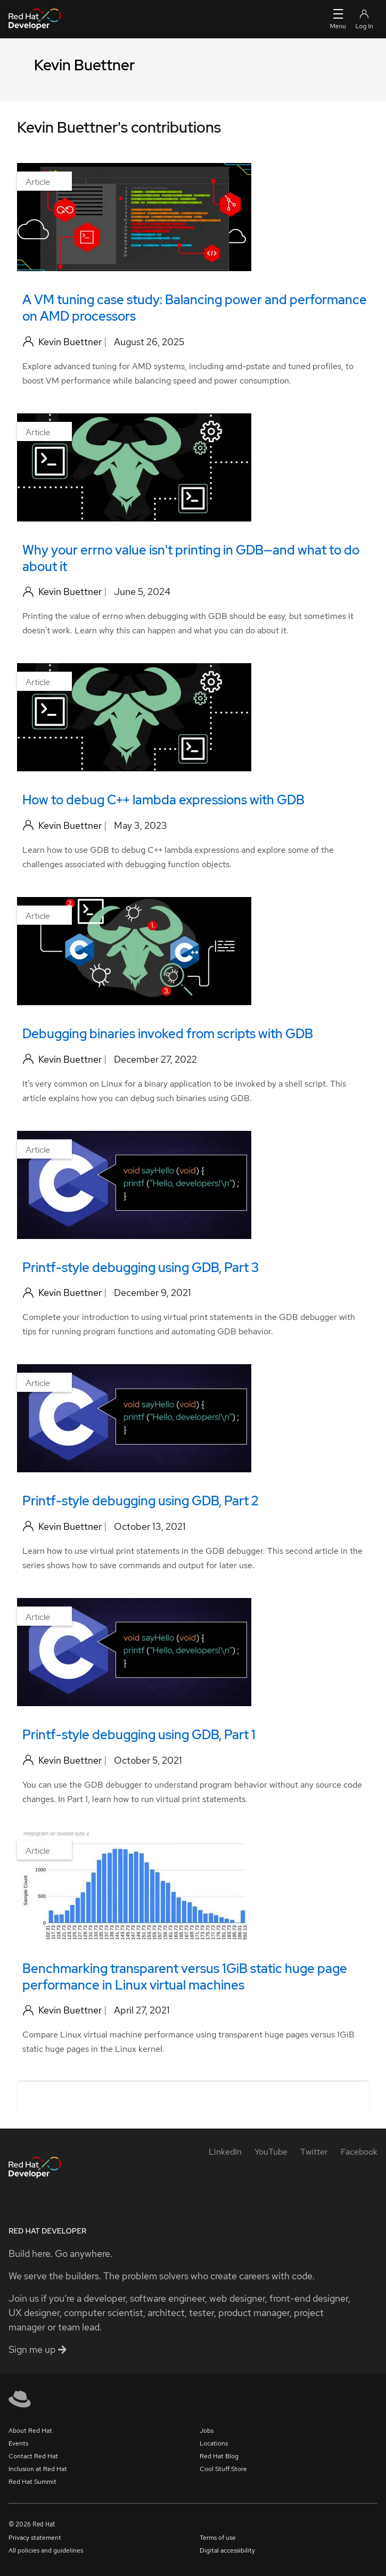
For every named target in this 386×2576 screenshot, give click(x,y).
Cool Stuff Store (223, 2469)
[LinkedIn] (225, 2151)
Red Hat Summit (32, 2481)
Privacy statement (35, 2537)
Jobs (206, 2430)
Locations (214, 2443)
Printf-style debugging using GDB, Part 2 (140, 1501)
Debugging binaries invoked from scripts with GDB (167, 1033)
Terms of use (218, 2537)
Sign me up (38, 2349)
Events (18, 2443)
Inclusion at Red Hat (38, 2469)
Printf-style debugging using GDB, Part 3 (140, 1267)
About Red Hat (30, 2430)
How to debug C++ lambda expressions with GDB (163, 800)
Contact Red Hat (33, 2456)
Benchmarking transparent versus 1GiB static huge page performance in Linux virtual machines (184, 1976)
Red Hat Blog (219, 2456)
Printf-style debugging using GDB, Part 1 (139, 1734)
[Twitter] (314, 2151)
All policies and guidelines (46, 2550)
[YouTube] (271, 2151)
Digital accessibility (227, 2550)
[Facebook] (359, 2151)
